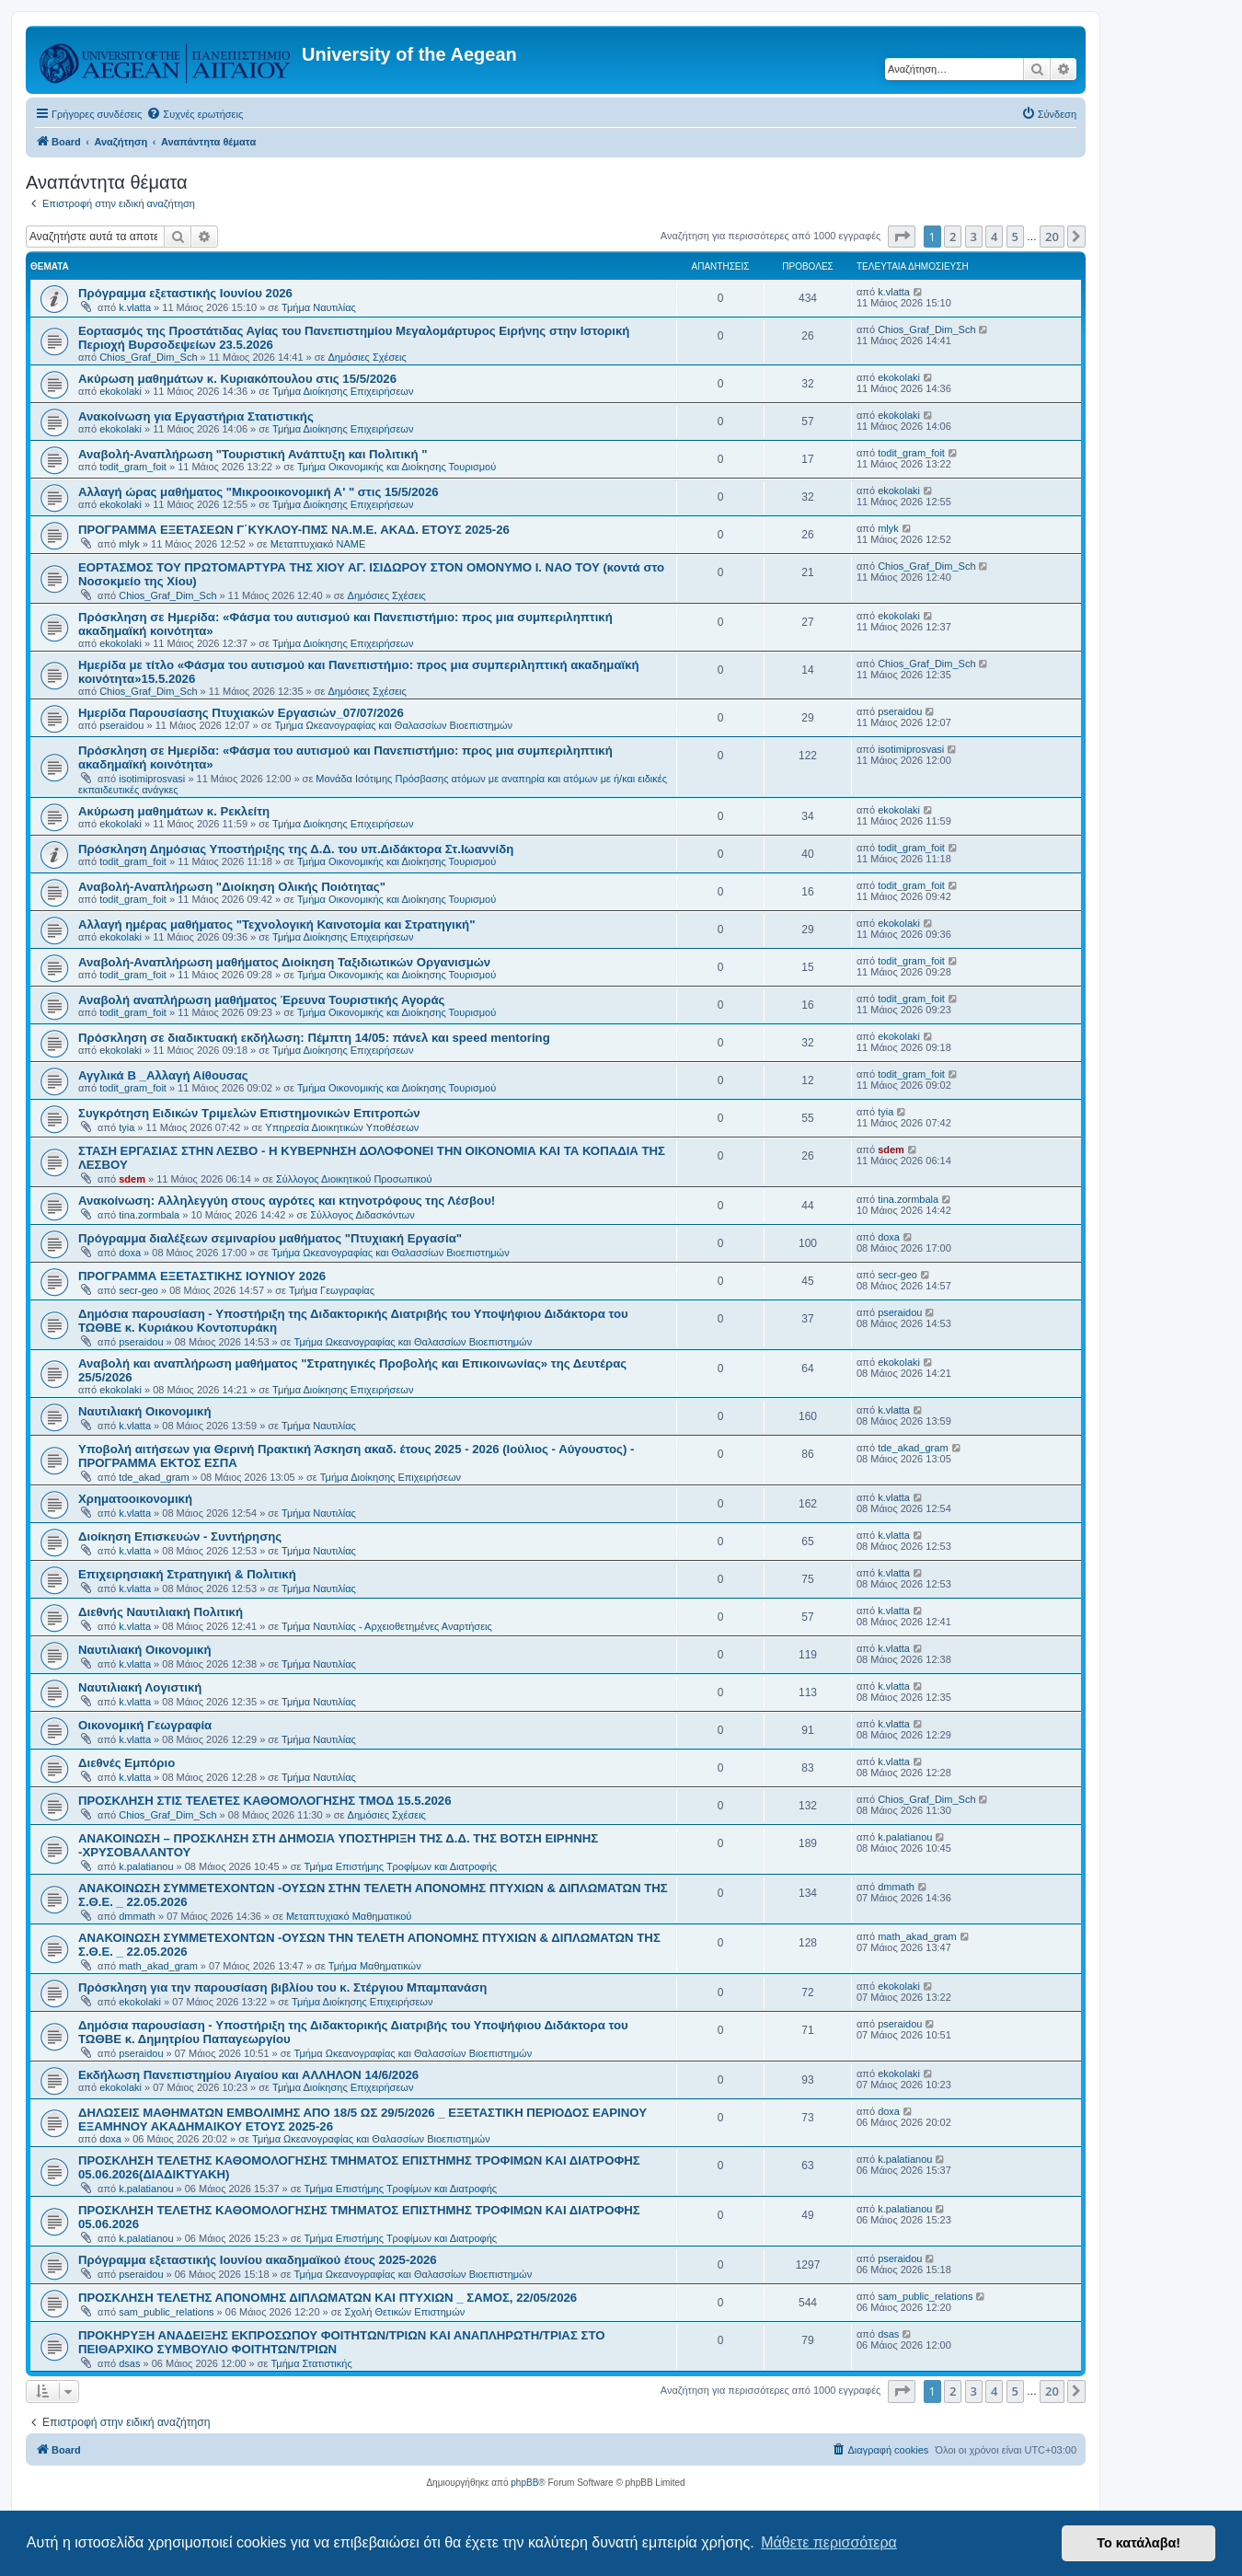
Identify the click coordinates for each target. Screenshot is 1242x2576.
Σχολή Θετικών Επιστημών (405, 2311)
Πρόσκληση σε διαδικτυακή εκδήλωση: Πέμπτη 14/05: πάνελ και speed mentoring (314, 1038)
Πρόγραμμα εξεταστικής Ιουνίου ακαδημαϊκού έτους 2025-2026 (257, 2260)
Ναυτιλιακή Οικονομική (144, 1411)
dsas (129, 2363)
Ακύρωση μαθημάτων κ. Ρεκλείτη (174, 811)
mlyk (129, 543)
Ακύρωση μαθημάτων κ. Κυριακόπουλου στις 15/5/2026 (237, 379)
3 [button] (974, 236)
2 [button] (952, 236)
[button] (901, 236)
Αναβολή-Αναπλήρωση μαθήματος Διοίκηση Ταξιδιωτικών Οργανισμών (284, 962)
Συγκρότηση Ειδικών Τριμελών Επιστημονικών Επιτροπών (249, 1113)
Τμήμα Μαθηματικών (374, 1965)
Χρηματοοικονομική (135, 1499)
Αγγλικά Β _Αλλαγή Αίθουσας (163, 1075)
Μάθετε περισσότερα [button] (829, 2542)
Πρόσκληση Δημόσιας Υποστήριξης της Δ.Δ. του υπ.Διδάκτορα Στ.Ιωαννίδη (295, 849)
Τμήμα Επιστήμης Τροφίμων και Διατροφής (401, 1866)
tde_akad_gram (154, 1477)
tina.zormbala (149, 1214)
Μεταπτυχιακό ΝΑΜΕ (317, 543)
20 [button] (1052, 236)
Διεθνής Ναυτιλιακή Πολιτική (160, 1612)
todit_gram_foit (133, 466)
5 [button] (1015, 236)
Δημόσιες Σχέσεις (367, 357)
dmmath (137, 1916)
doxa (130, 1252)
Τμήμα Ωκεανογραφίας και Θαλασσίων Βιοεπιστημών (393, 725)
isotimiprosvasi (152, 778)
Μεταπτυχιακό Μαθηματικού (348, 1916)
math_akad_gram (158, 1965)
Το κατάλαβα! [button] (1138, 2543)
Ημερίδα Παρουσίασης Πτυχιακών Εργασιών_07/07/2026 (241, 713)
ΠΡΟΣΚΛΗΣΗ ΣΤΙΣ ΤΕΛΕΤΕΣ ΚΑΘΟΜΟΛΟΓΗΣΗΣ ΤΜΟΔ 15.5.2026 (265, 1801)
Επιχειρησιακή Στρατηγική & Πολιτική (187, 1574)
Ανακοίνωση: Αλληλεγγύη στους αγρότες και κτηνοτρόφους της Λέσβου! (286, 1200)
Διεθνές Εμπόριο (126, 1763)
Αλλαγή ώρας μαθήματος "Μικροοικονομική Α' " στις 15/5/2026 (258, 492)
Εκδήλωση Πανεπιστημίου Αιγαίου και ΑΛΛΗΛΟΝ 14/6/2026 (248, 2075)
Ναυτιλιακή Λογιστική (139, 1687)
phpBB (524, 2483)
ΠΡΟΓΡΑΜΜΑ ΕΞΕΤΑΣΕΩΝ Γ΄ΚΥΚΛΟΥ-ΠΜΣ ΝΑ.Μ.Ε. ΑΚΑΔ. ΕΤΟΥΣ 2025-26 (294, 530)
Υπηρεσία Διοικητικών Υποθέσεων (342, 1127)
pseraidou (121, 725)
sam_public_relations (166, 2311)
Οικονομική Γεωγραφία (145, 1725)
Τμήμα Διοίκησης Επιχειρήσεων (342, 391)
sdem (132, 1178)
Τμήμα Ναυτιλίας (319, 307)
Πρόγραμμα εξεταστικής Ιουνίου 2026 (185, 293)
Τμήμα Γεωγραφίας (331, 1290)
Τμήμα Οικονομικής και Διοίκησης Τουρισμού (396, 466)
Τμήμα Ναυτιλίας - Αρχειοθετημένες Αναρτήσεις (387, 1626)
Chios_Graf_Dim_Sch (148, 357)
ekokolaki (120, 391)
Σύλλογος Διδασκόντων (362, 1214)
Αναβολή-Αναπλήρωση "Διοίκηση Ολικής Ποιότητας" (231, 887)
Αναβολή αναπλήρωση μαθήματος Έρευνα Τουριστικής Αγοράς (261, 1000)
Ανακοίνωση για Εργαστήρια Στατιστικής (196, 416)
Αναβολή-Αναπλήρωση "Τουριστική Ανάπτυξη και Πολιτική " (252, 454)
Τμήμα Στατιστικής (310, 2363)
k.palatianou (146, 1866)
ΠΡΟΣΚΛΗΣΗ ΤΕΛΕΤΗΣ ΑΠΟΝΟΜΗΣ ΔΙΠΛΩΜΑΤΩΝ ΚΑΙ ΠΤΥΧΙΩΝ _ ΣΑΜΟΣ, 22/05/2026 (327, 2298)
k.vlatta (135, 307)
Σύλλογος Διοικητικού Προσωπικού (354, 1178)
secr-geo (138, 1290)
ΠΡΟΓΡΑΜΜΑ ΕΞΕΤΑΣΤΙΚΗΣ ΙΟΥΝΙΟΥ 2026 (202, 1276)
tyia (126, 1127)
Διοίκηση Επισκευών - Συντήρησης (180, 1536)
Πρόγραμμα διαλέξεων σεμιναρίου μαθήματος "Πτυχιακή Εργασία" (270, 1238)
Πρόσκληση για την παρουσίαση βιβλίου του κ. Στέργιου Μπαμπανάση (282, 1987)
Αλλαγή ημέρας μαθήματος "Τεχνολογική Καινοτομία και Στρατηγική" (276, 924)
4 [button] (994, 236)
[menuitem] (194, 114)
